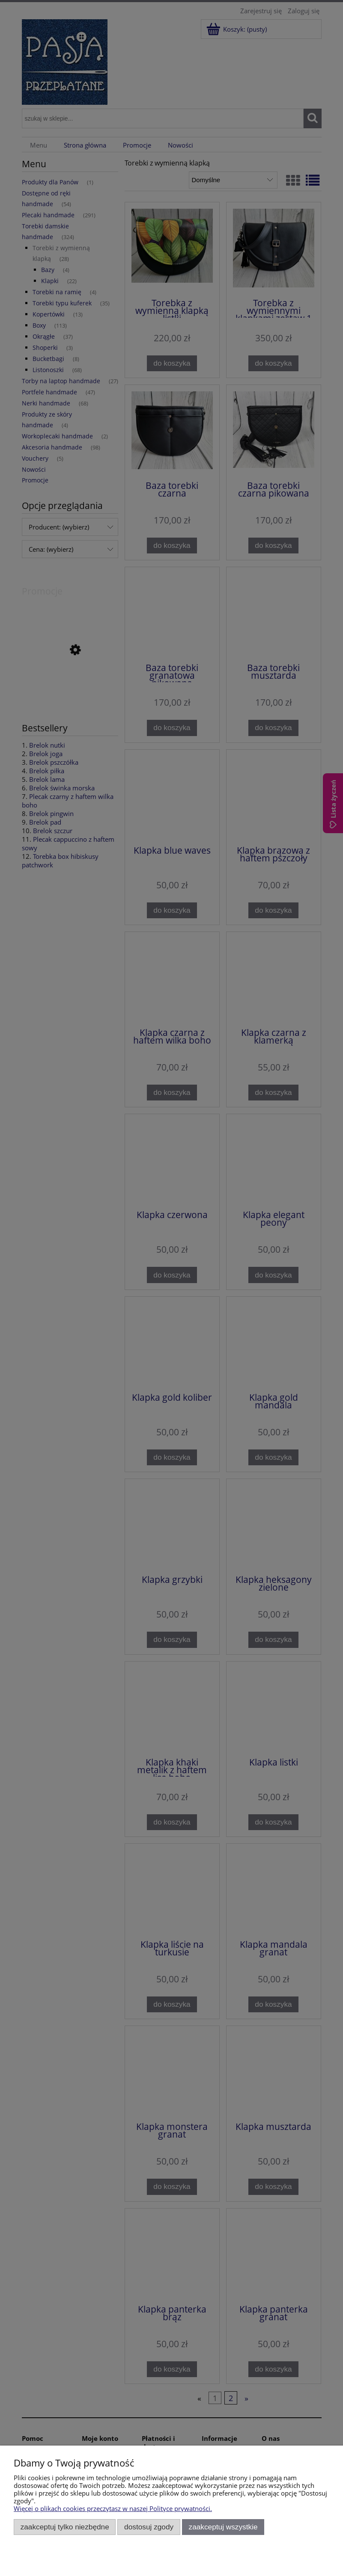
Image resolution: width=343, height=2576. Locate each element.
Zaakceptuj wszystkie (223, 2527)
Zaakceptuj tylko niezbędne (65, 2527)
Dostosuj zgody (148, 2527)
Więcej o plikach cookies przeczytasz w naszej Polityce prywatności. (113, 2508)
